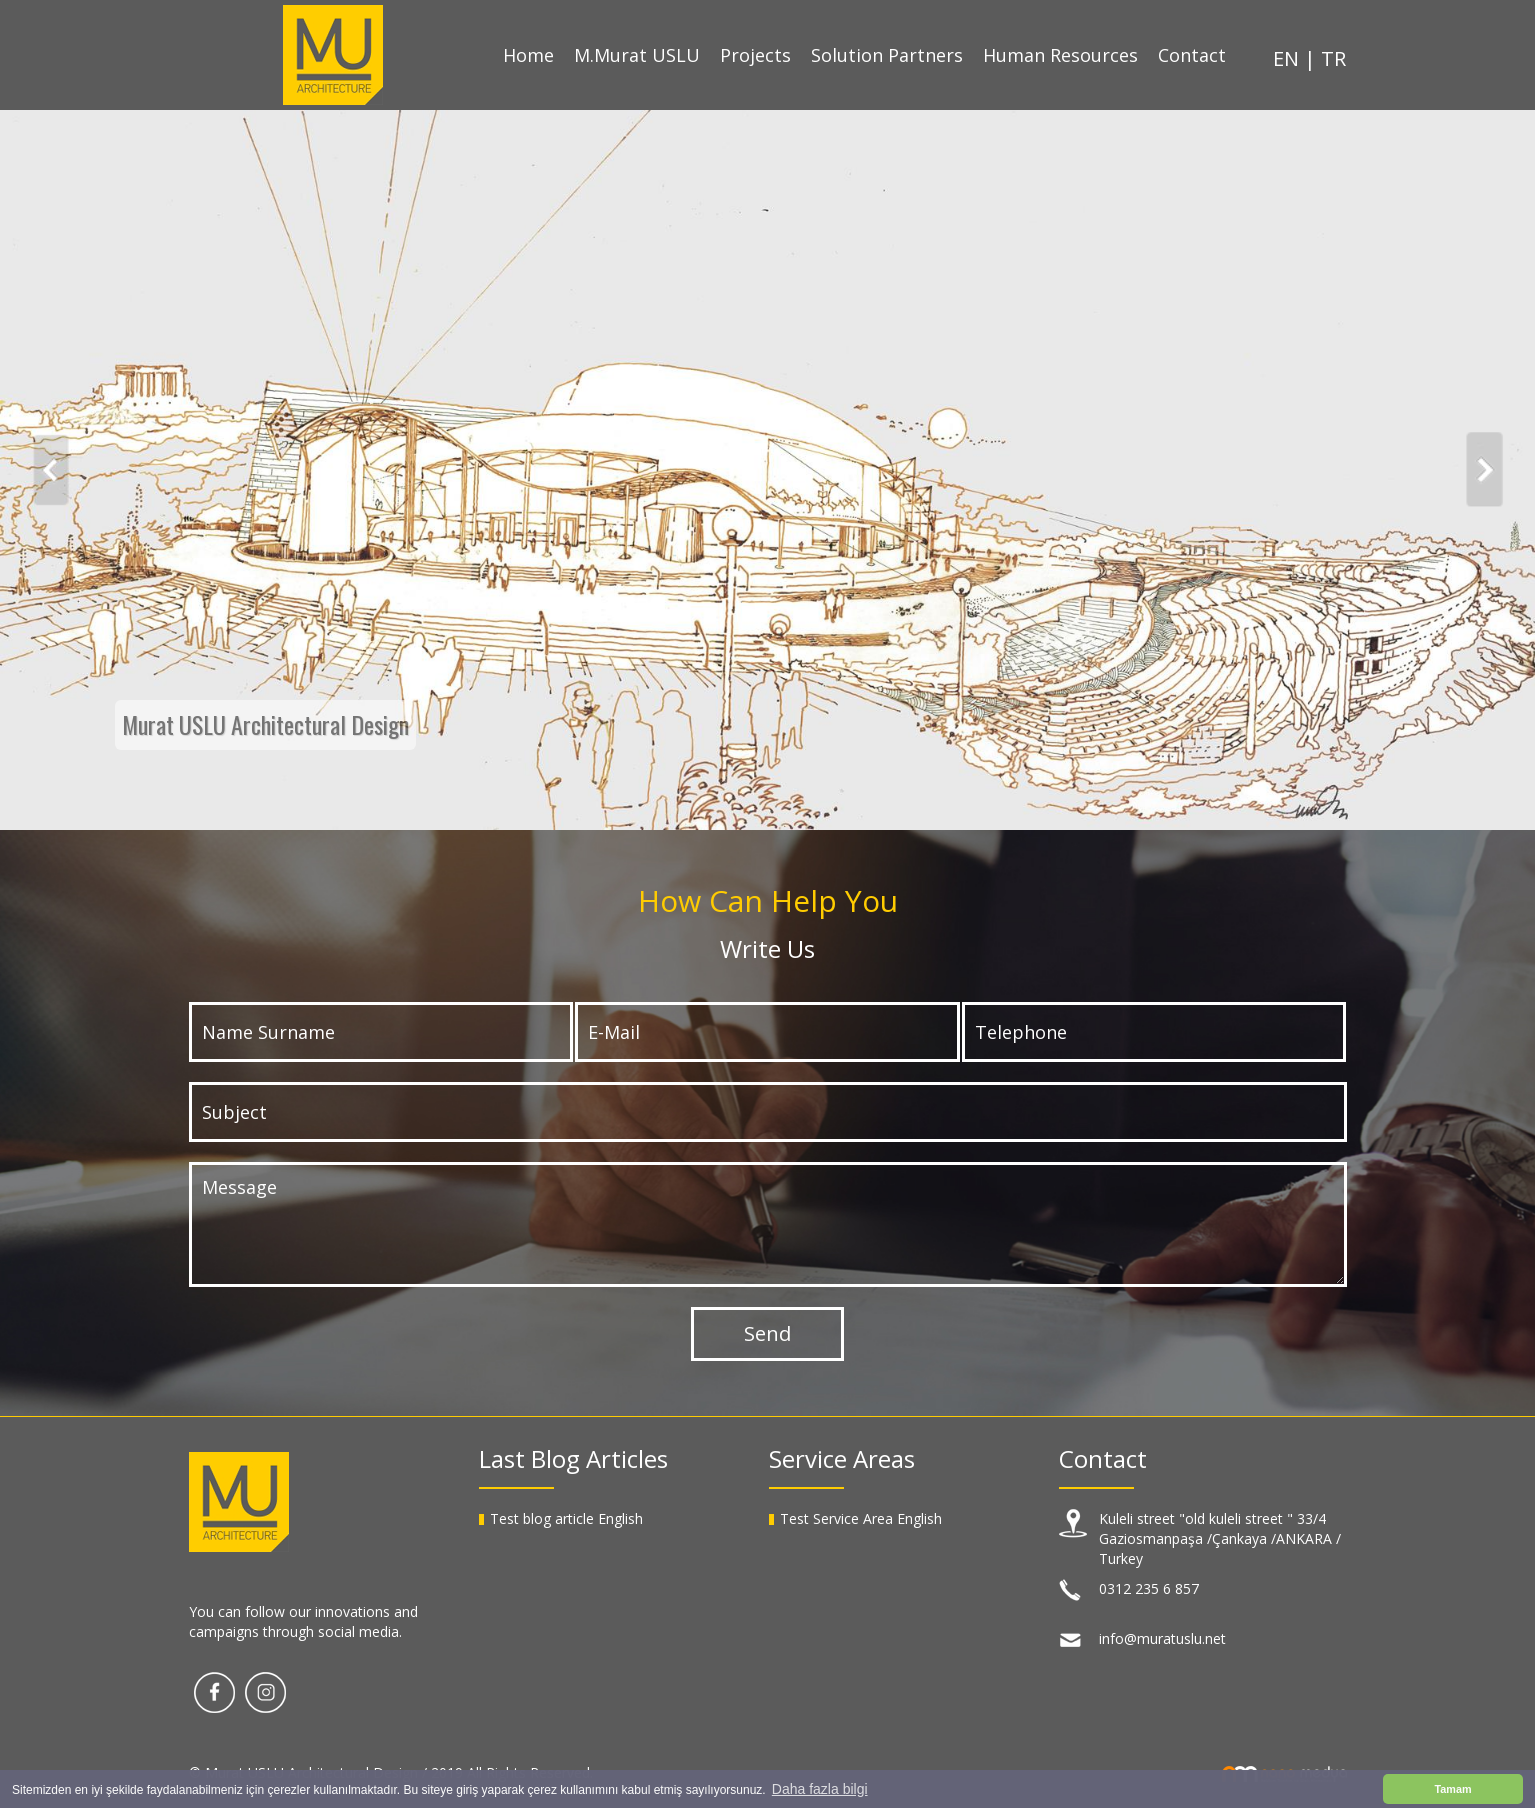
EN (1288, 58)
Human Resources (1060, 55)
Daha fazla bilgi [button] (820, 1789)
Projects (755, 55)
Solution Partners (887, 55)
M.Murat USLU (637, 55)
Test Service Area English (861, 1518)
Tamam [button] (1452, 1789)
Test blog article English (566, 1518)
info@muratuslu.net (1162, 1638)
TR (1333, 58)
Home (528, 55)
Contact (1192, 55)
